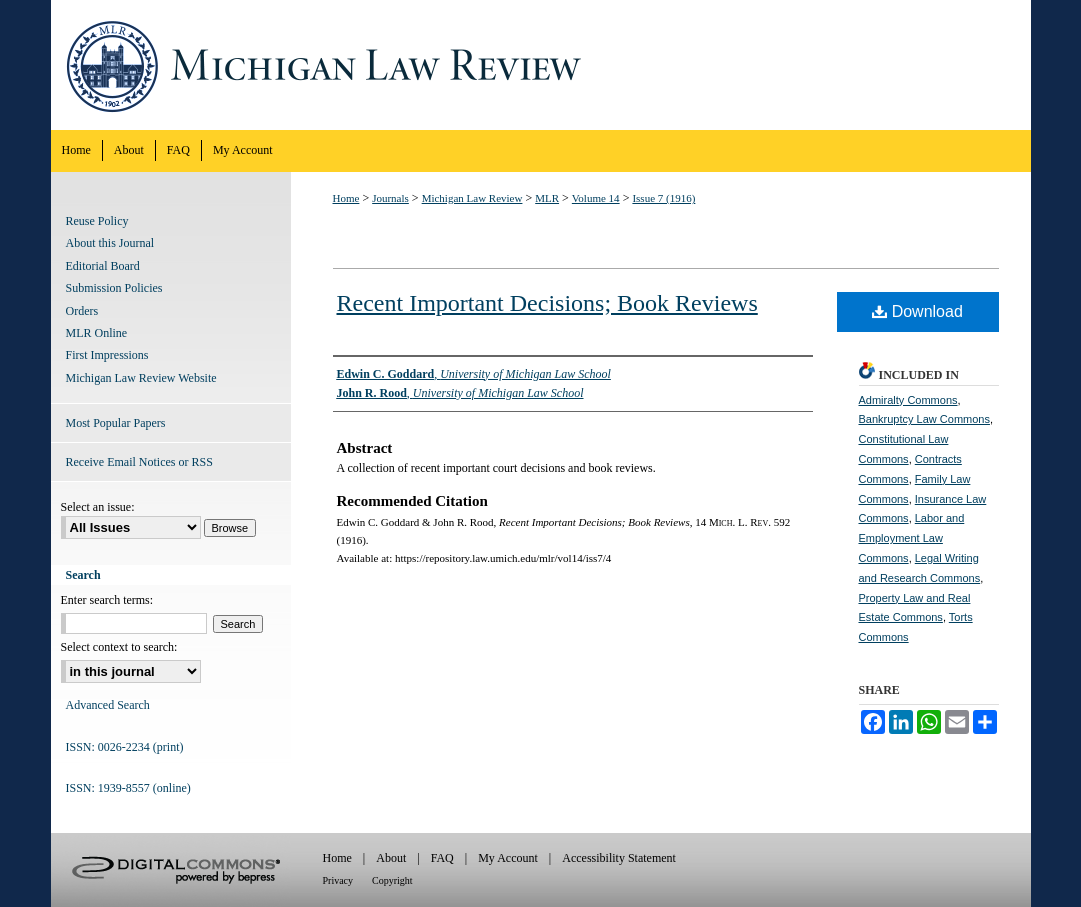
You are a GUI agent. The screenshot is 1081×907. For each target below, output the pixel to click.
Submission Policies (114, 288)
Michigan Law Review (541, 65)
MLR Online (97, 333)
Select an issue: (98, 507)
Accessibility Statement (619, 858)
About (391, 858)
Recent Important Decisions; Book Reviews (547, 303)
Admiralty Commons (908, 400)
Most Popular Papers (116, 423)
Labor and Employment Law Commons (912, 538)
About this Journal (110, 243)
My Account (508, 858)
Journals (390, 198)
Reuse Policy (97, 221)
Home (346, 198)
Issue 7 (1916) (663, 198)
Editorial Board (103, 266)
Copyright (392, 880)
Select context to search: (119, 647)
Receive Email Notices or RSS (139, 462)
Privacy (338, 880)
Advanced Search (108, 705)
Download (917, 311)
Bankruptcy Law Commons (924, 419)
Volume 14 (596, 198)
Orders (82, 311)
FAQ (442, 858)
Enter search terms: (107, 600)
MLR (547, 198)
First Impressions (107, 355)
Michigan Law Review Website (141, 378)
